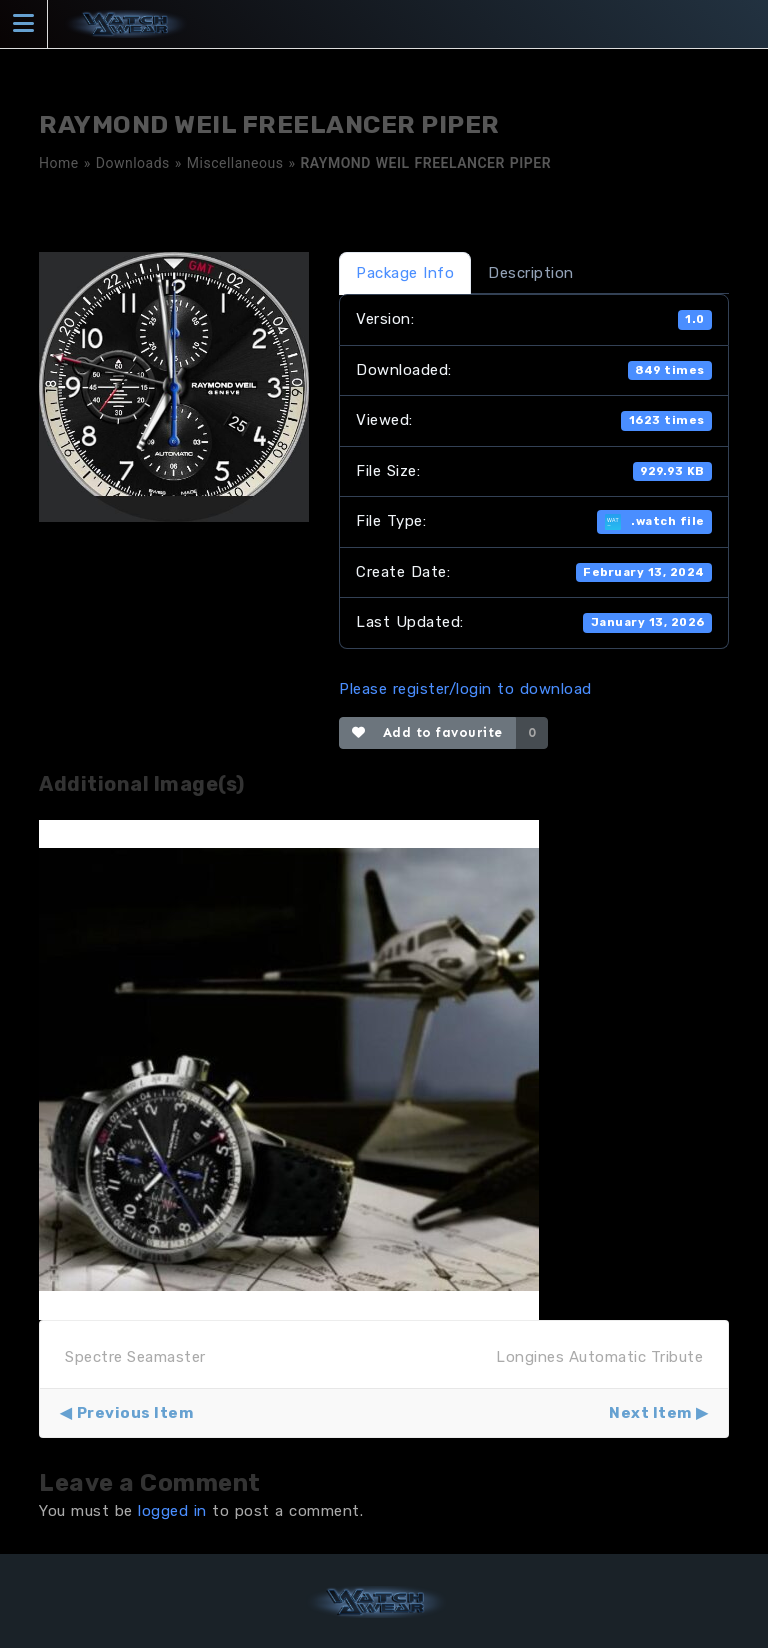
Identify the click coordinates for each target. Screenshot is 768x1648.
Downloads (133, 163)
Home (59, 163)
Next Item (650, 1413)
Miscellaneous (235, 163)
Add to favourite (427, 732)
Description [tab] (531, 273)
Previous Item (135, 1413)
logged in (172, 1511)
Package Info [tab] (405, 273)
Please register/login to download (465, 689)
